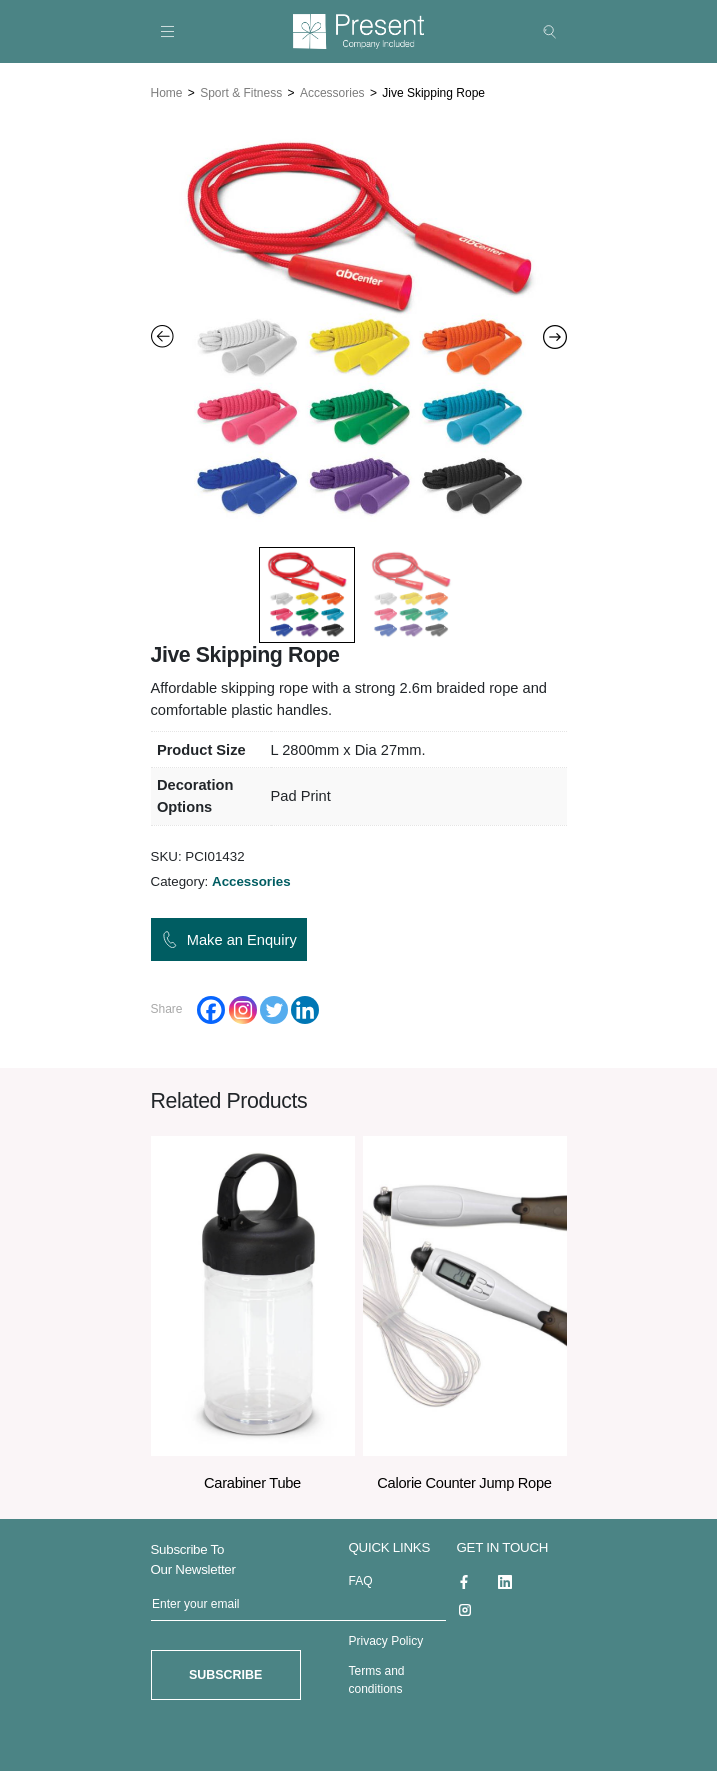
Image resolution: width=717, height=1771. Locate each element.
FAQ (361, 1580)
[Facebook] (211, 1009)
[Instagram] (243, 1009)
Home (167, 92)
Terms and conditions (377, 1679)
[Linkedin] (305, 1009)
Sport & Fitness (241, 92)
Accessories (332, 92)
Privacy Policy (386, 1640)
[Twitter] (274, 1009)
